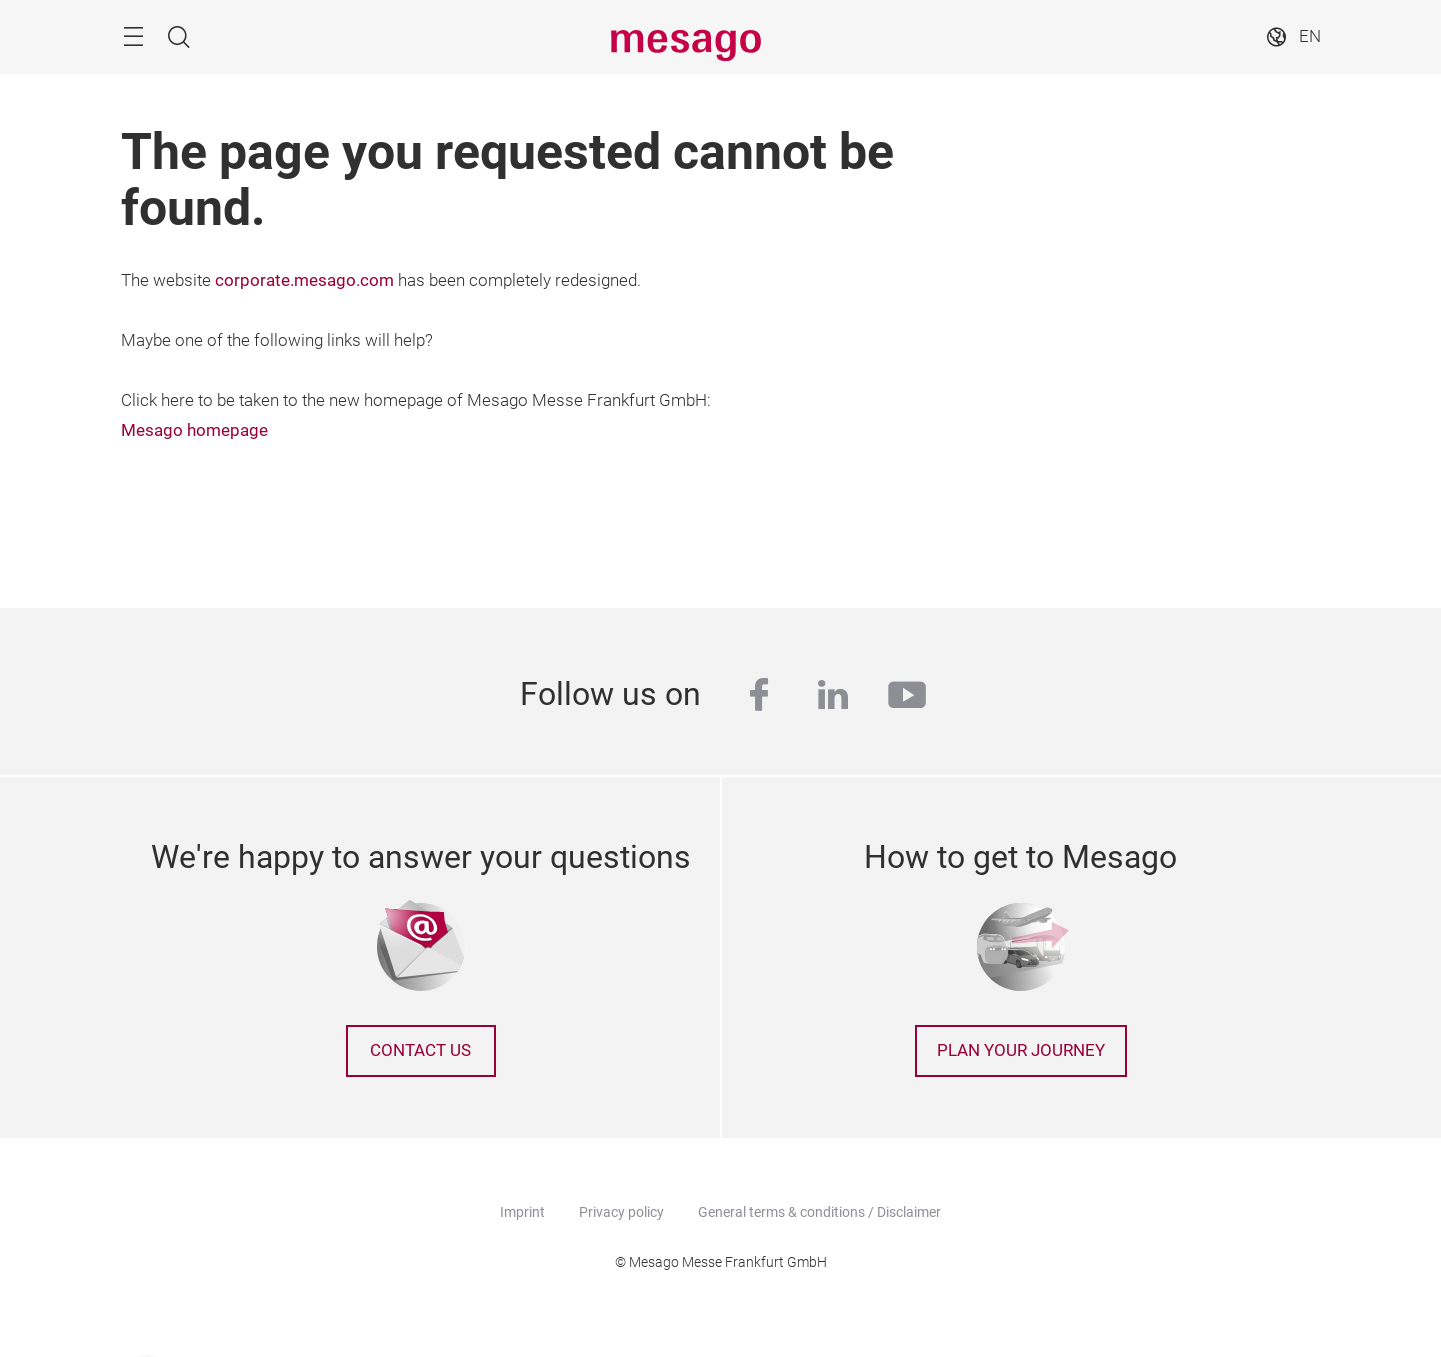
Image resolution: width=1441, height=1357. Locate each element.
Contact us (420, 1050)
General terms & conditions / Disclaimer (819, 1212)
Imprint (522, 1212)
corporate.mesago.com (304, 280)
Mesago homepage (194, 430)
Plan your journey (1021, 1050)
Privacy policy (621, 1212)
